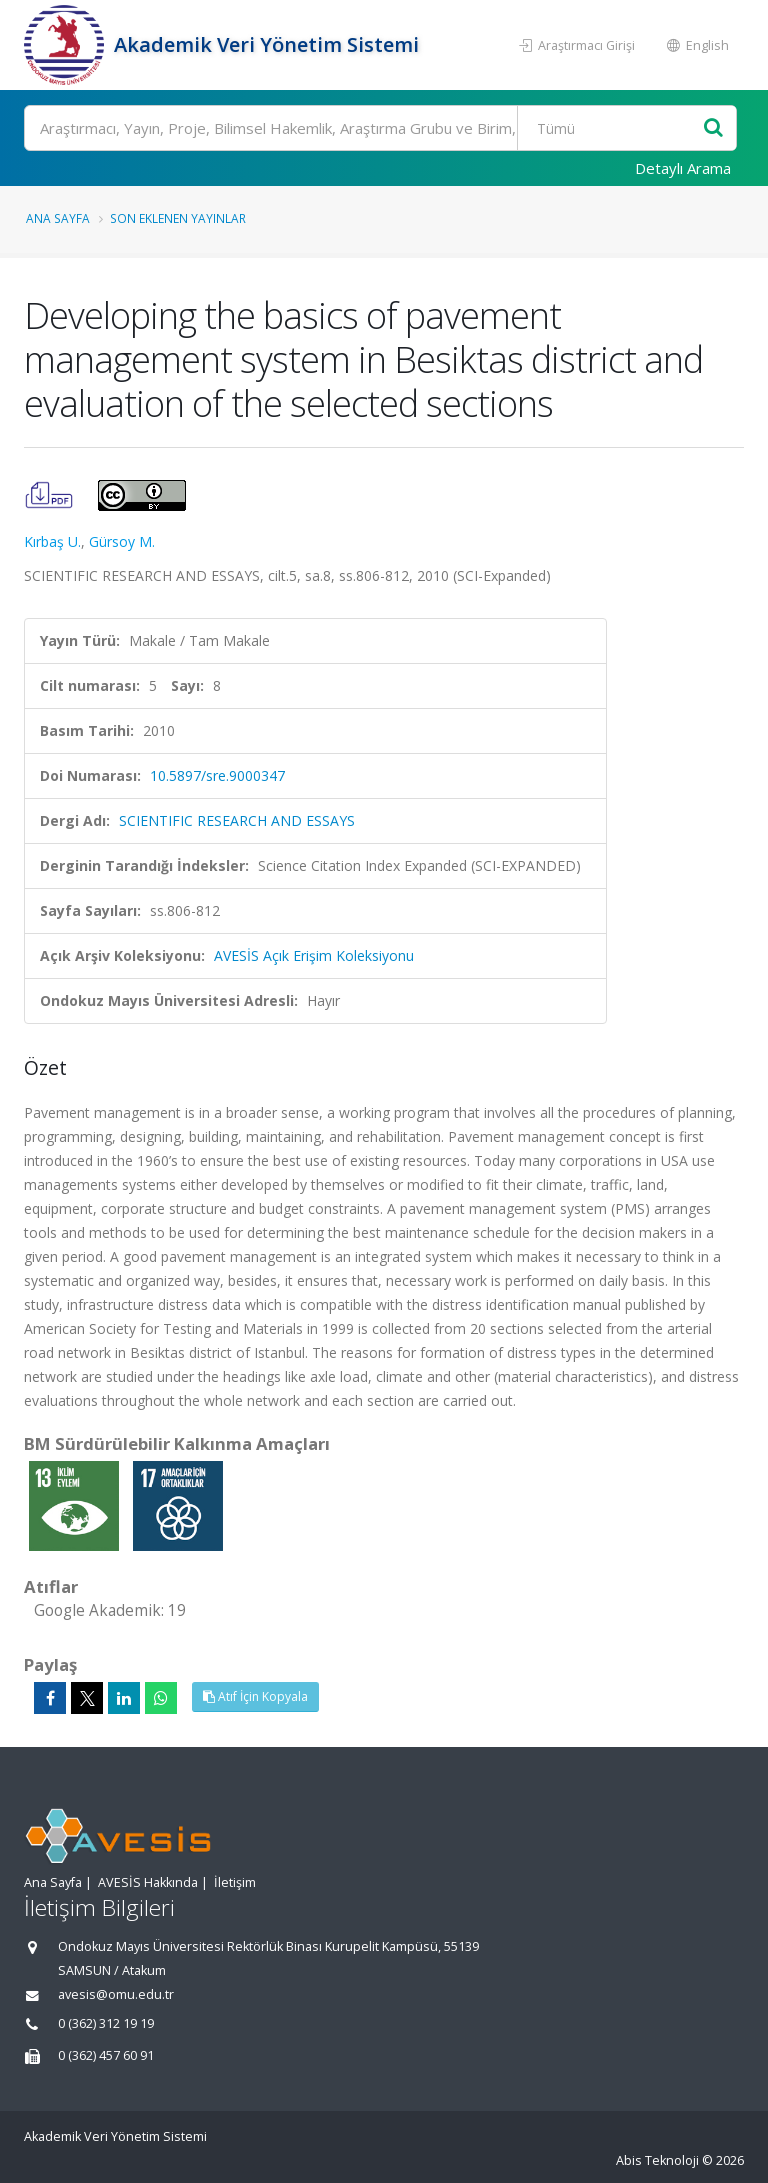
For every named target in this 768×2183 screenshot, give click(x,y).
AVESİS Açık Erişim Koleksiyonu (314, 955)
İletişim (235, 1882)
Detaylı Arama (683, 168)
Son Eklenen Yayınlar (178, 218)
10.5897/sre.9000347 (217, 775)
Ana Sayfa (58, 218)
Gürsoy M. (122, 541)
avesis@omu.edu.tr (116, 1994)
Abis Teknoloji (657, 2160)
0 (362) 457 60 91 (106, 2055)
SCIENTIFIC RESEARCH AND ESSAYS (237, 820)
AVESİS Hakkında (148, 1882)
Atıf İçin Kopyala (255, 1696)
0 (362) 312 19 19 (106, 2023)
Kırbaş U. (52, 541)
